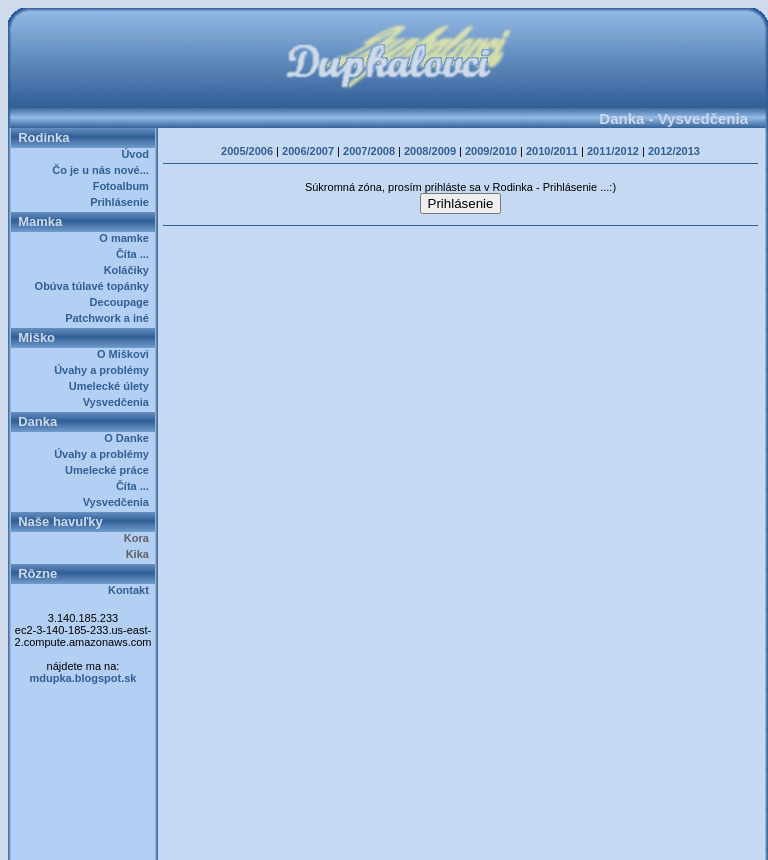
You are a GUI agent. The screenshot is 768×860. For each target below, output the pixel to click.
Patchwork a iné (110, 318)
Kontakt (131, 590)
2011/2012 (613, 151)
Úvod (138, 154)
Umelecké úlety (112, 386)
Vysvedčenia (119, 402)
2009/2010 (491, 151)
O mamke (127, 238)
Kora (139, 538)
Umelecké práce (110, 470)
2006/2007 (308, 151)
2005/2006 (247, 151)
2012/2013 (674, 151)
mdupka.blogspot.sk (83, 678)
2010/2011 (552, 151)
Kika (140, 554)
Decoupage (122, 302)
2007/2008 (369, 151)
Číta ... (135, 254)
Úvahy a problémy (104, 370)
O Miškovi (126, 354)
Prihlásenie (122, 202)
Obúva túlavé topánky (95, 286)
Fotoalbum (124, 186)
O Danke (129, 438)
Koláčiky (129, 270)
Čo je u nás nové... (103, 170)
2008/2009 (430, 151)
